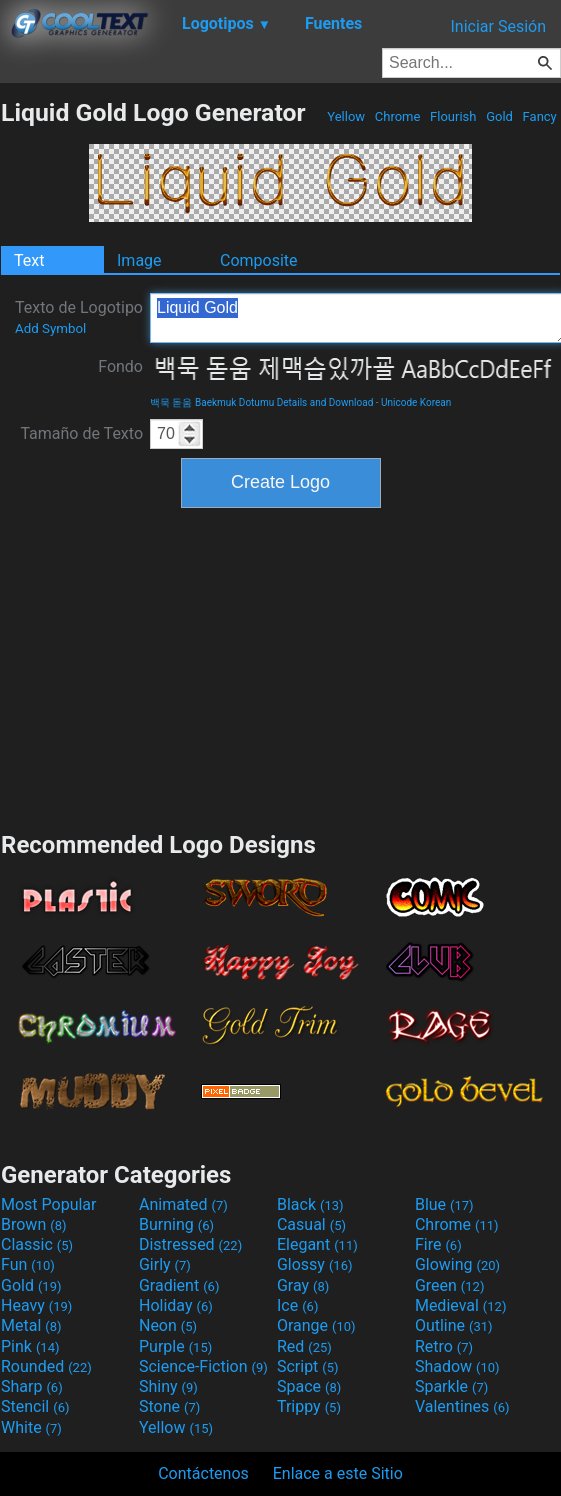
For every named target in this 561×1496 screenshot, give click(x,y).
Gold (499, 116)
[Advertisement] (281, 667)
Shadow (457, 1366)
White (31, 1427)
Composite (259, 260)
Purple (175, 1346)
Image (139, 260)
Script (308, 1366)
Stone (169, 1406)
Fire (438, 1244)
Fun (28, 1264)
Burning (176, 1224)
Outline (454, 1325)
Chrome (398, 116)
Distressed (190, 1244)
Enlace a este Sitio (338, 1473)
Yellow (346, 116)
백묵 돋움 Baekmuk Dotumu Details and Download (261, 402)
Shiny (168, 1386)
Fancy (539, 116)
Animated (183, 1204)
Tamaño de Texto (81, 433)
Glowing (457, 1264)
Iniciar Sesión (498, 26)
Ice (297, 1305)
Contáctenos (203, 1473)
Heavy (36, 1305)
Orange (316, 1325)
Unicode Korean (416, 402)
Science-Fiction (203, 1366)
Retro (444, 1346)
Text (29, 260)
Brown (33, 1224)
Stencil (35, 1406)
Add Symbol (50, 328)
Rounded (46, 1366)
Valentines (462, 1406)
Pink (30, 1346)
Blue (444, 1204)
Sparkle (451, 1386)
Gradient (179, 1285)
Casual (311, 1224)
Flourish (453, 116)
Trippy (309, 1406)
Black (310, 1204)
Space (309, 1386)
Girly (165, 1264)
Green (450, 1285)
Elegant (317, 1244)
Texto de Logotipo (79, 317)
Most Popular (49, 1204)
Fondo (120, 366)
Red (304, 1346)
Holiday (176, 1305)
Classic (37, 1244)
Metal (31, 1325)
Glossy (315, 1264)
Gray (303, 1285)
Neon (168, 1325)
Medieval (461, 1305)
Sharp (32, 1386)
